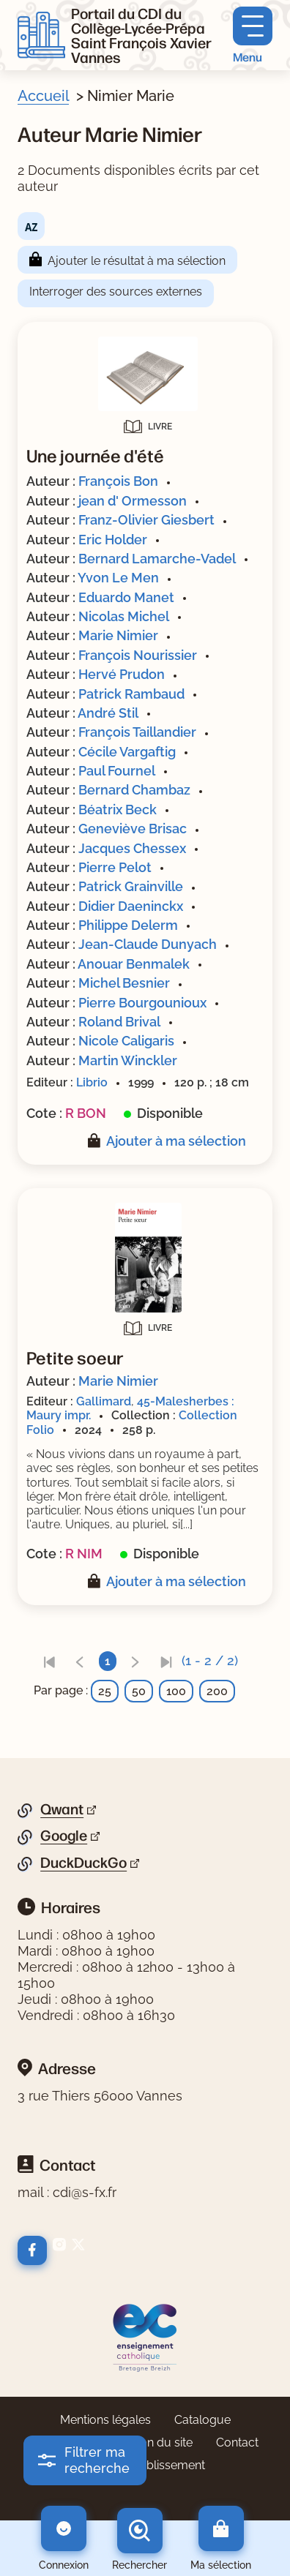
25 (104, 1691)
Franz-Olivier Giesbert (146, 519)
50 (139, 1691)
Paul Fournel (116, 770)
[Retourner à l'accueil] (41, 35)
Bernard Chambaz (134, 789)
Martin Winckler (127, 1060)
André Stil (108, 713)
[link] (49, 1661)
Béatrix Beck (117, 809)
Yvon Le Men (118, 577)
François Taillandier (137, 732)
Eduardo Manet (126, 597)
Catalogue (202, 2420)
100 (176, 1691)
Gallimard (103, 1401)
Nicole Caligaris (126, 1040)
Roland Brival (119, 1021)
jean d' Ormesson (132, 500)
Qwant (61, 1809)
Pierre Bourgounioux (142, 1002)
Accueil (43, 96)
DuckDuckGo (83, 1862)
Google (63, 1835)
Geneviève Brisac (132, 828)
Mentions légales (105, 2420)
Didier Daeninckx (130, 906)
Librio (92, 1082)
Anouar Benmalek (134, 964)
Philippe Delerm (128, 925)
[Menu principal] (252, 35)
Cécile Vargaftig (127, 751)
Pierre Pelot (115, 867)
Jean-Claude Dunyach (147, 944)
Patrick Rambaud (131, 694)
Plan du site (161, 2442)
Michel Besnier (124, 983)
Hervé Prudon (121, 674)
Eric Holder (112, 539)
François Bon (118, 481)
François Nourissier (137, 655)
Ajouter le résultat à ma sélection (137, 261)
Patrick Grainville (130, 886)
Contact (237, 2442)
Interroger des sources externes (115, 291)
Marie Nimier (118, 635)
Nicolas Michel (123, 616)
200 (217, 1691)
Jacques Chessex (132, 848)
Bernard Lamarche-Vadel (157, 558)
